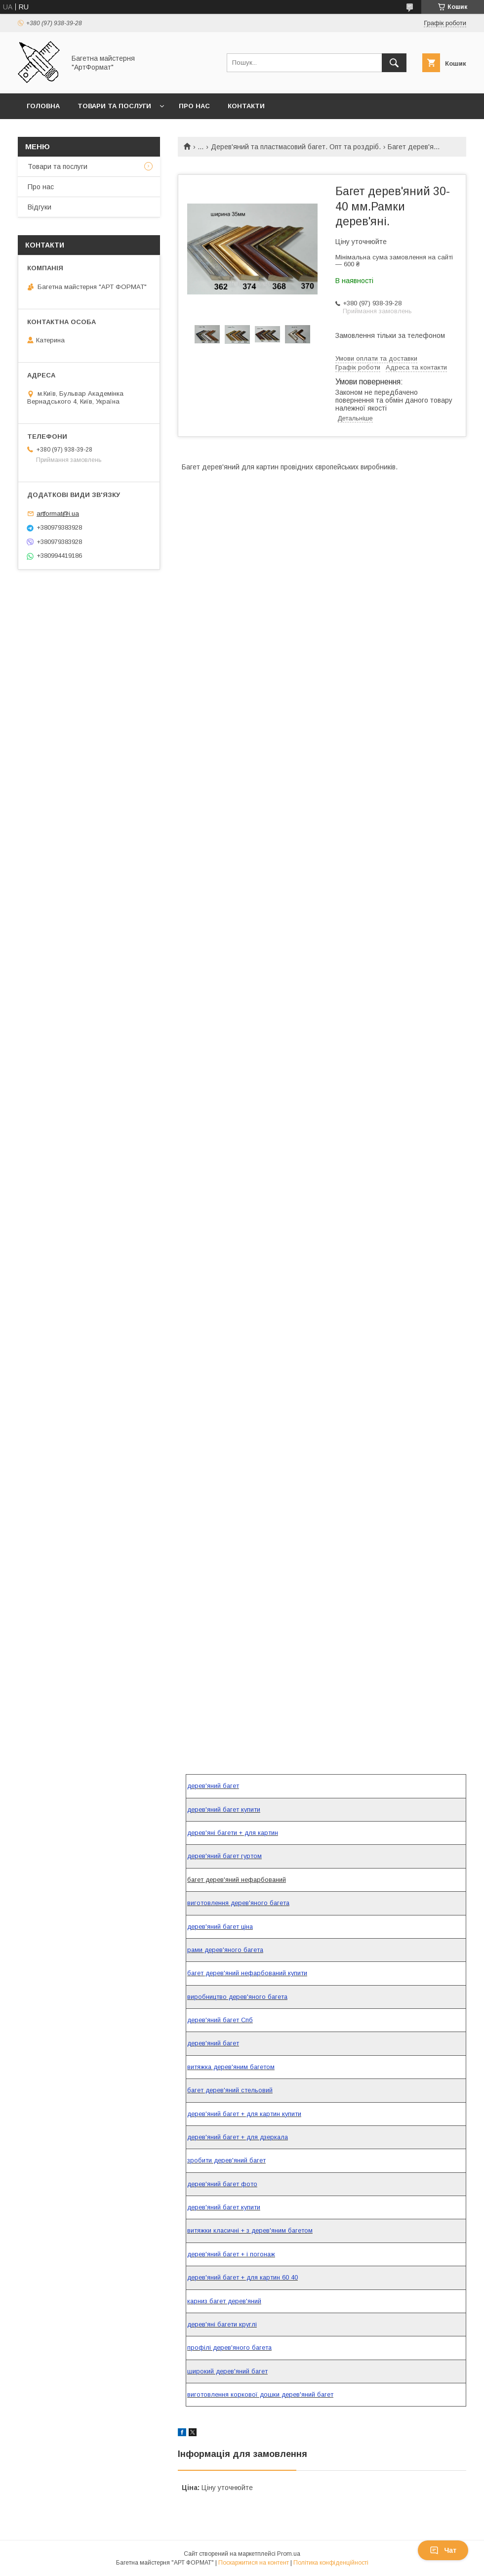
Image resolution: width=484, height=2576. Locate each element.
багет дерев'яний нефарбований (236, 1879)
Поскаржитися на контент (253, 2562)
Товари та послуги (114, 106)
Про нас (194, 106)
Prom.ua (288, 2553)
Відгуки (39, 207)
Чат (443, 2550)
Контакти (246, 106)
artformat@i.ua (58, 513)
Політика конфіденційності (330, 2562)
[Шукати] (394, 62)
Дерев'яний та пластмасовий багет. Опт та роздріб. (296, 147)
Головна (43, 106)
